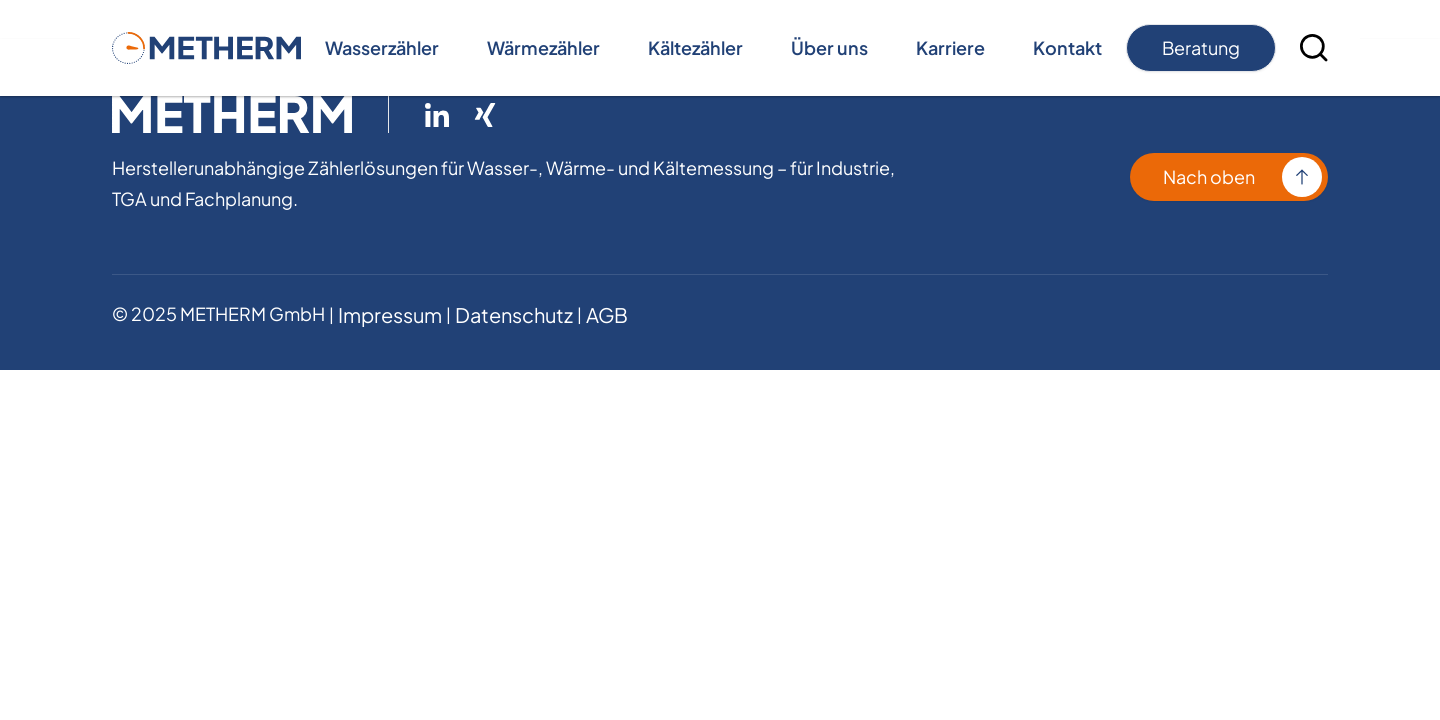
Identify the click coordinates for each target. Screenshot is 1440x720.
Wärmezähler (543, 47)
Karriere (950, 47)
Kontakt (1067, 47)
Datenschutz (514, 315)
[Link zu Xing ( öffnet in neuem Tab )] (485, 115)
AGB (607, 315)
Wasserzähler (382, 47)
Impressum (390, 315)
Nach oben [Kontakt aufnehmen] (1209, 176)
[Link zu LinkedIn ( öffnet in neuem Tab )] (437, 115)
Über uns (829, 47)
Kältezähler (695, 47)
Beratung (1201, 47)
